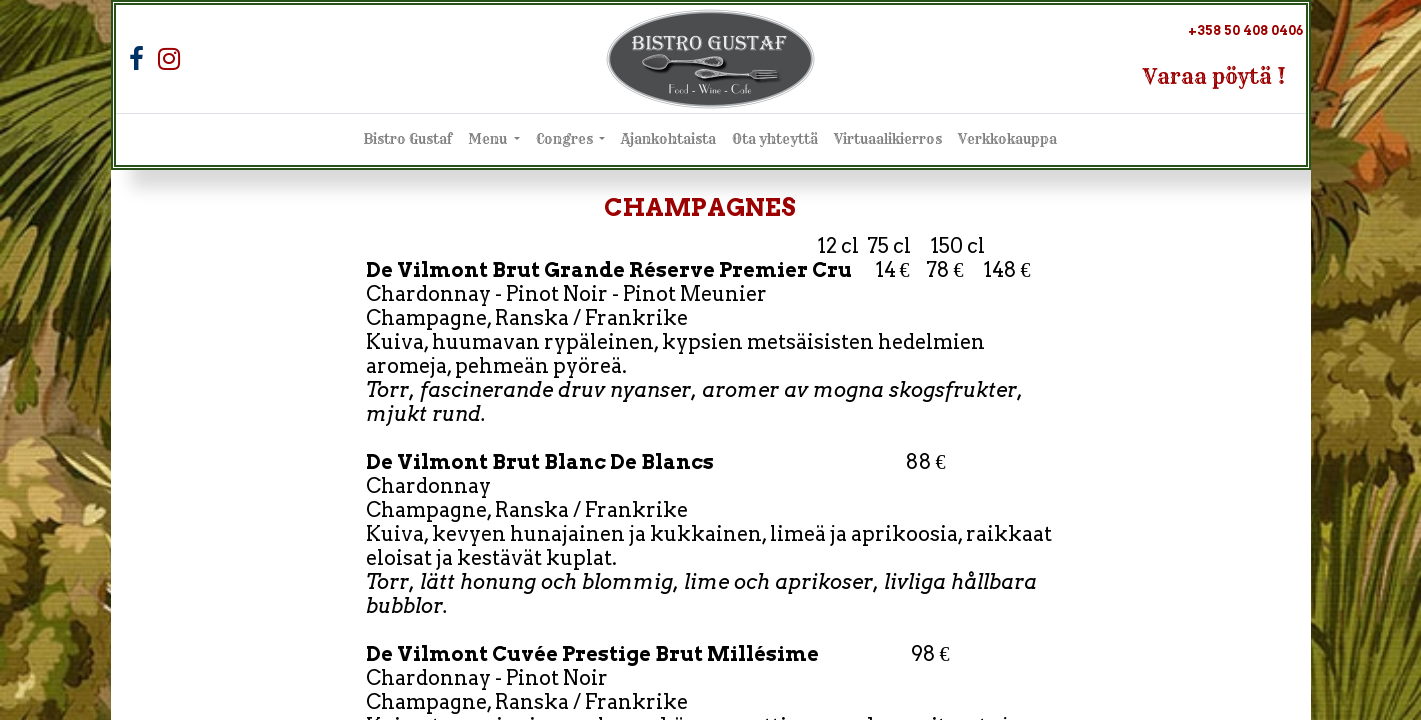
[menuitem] (408, 140)
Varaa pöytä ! (1214, 76)
